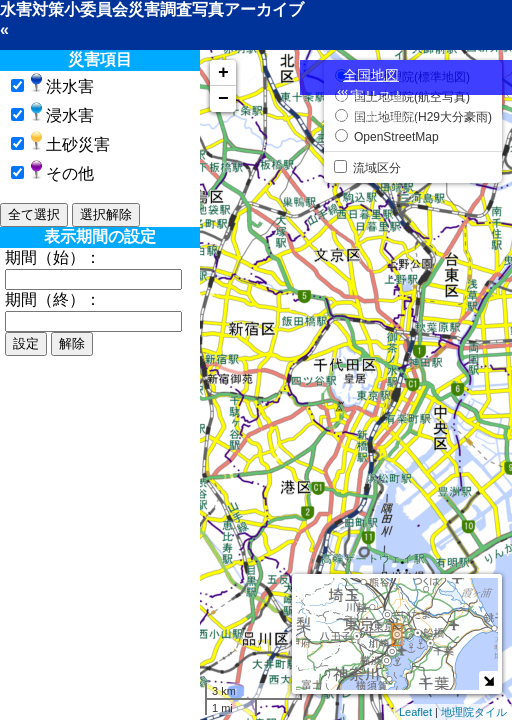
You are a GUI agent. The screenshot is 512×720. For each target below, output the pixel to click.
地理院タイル (474, 712)
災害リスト (371, 96)
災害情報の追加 (371, 117)
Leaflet (415, 712)
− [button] (223, 99)
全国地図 (371, 75)
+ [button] (223, 73)
